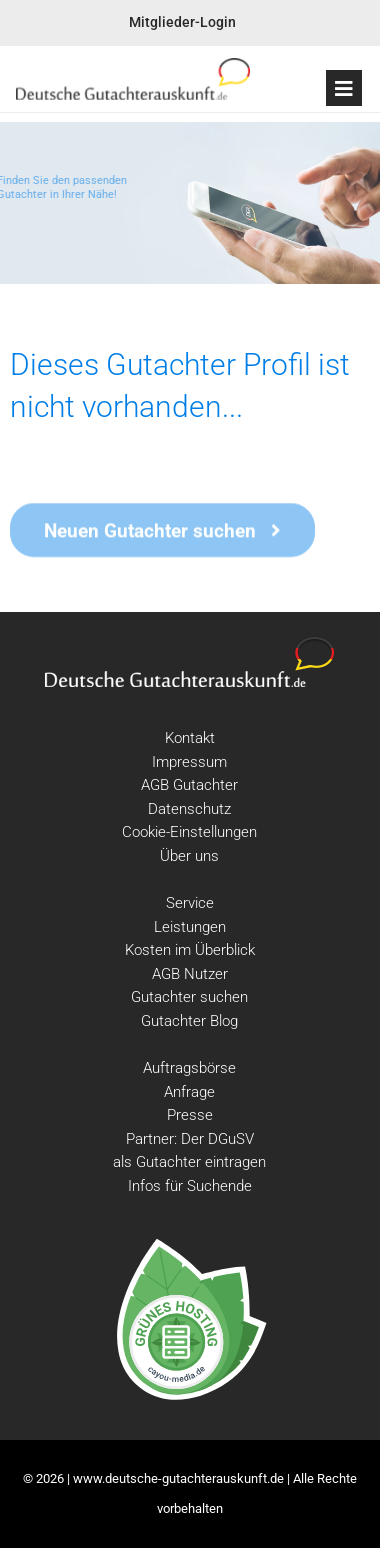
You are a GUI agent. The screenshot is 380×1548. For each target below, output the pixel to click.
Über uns (189, 856)
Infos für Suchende (190, 1186)
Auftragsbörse (189, 1068)
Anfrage (189, 1092)
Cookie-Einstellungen (189, 832)
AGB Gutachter (189, 785)
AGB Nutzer (190, 974)
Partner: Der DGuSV (190, 1139)
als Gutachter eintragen (189, 1162)
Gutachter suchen (189, 997)
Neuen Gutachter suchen (162, 532)
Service (190, 903)
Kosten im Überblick (190, 950)
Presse (190, 1115)
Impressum (189, 762)
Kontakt (190, 738)
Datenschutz (189, 809)
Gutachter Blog (189, 1021)
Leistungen (190, 927)
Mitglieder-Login (182, 22)
